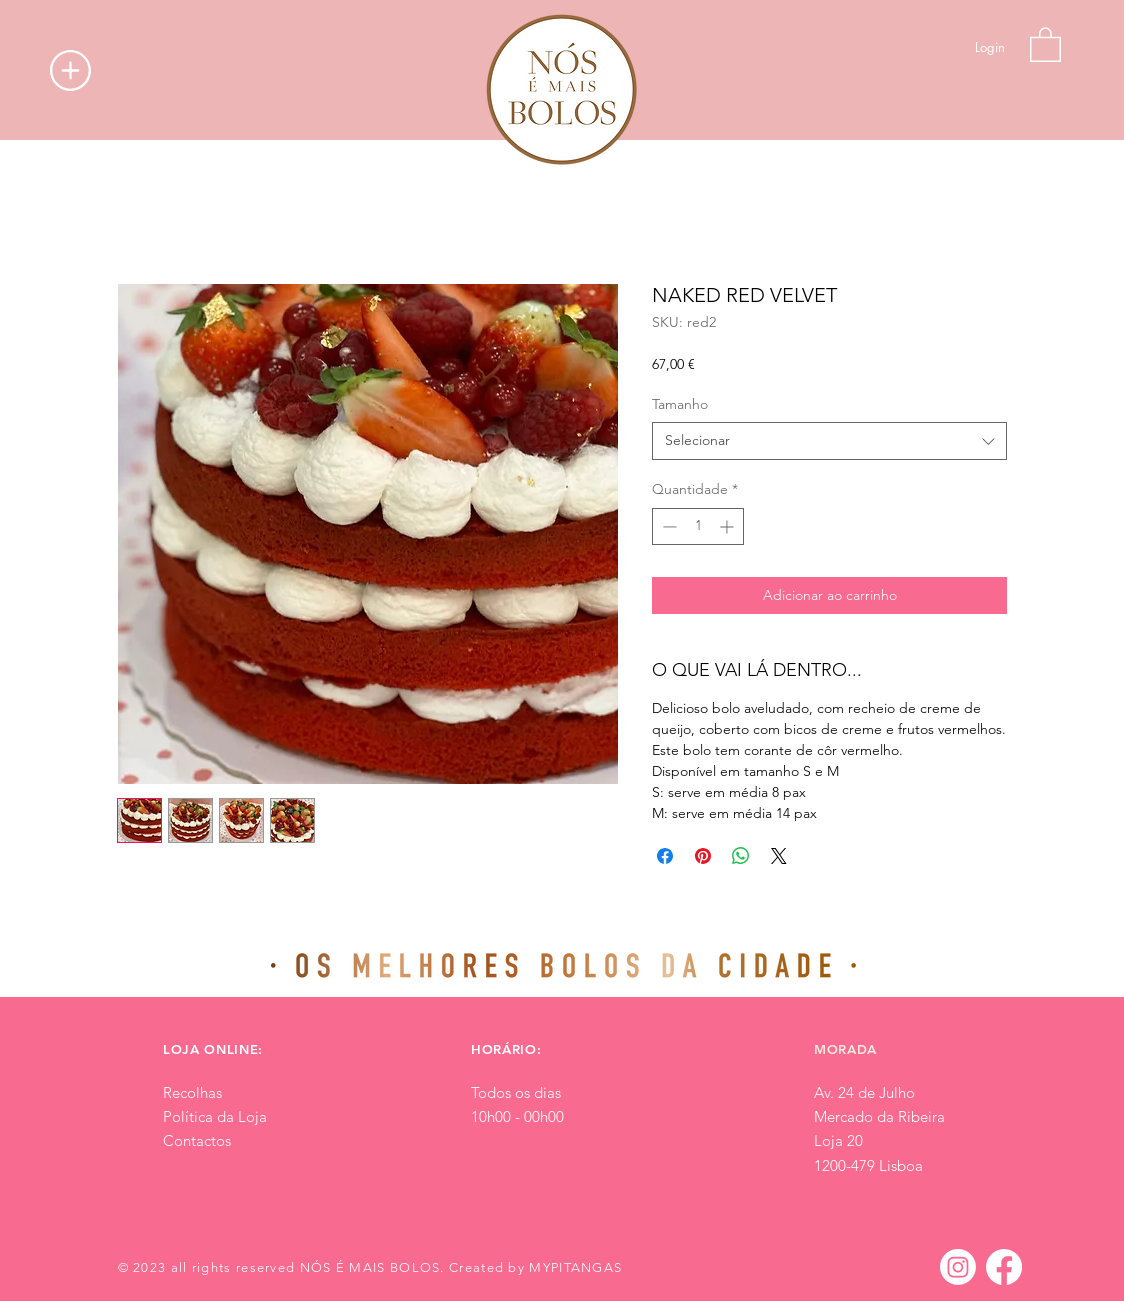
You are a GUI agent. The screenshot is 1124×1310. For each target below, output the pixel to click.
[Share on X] (779, 856)
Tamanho (680, 404)
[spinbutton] (698, 526)
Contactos (197, 1140)
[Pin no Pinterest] (703, 856)
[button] (70, 70)
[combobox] (829, 441)
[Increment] (728, 526)
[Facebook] (1004, 1267)
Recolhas (192, 1092)
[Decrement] (667, 526)
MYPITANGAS (575, 1267)
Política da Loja (215, 1116)
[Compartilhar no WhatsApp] (741, 856)
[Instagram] (958, 1267)
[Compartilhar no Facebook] (665, 856)
